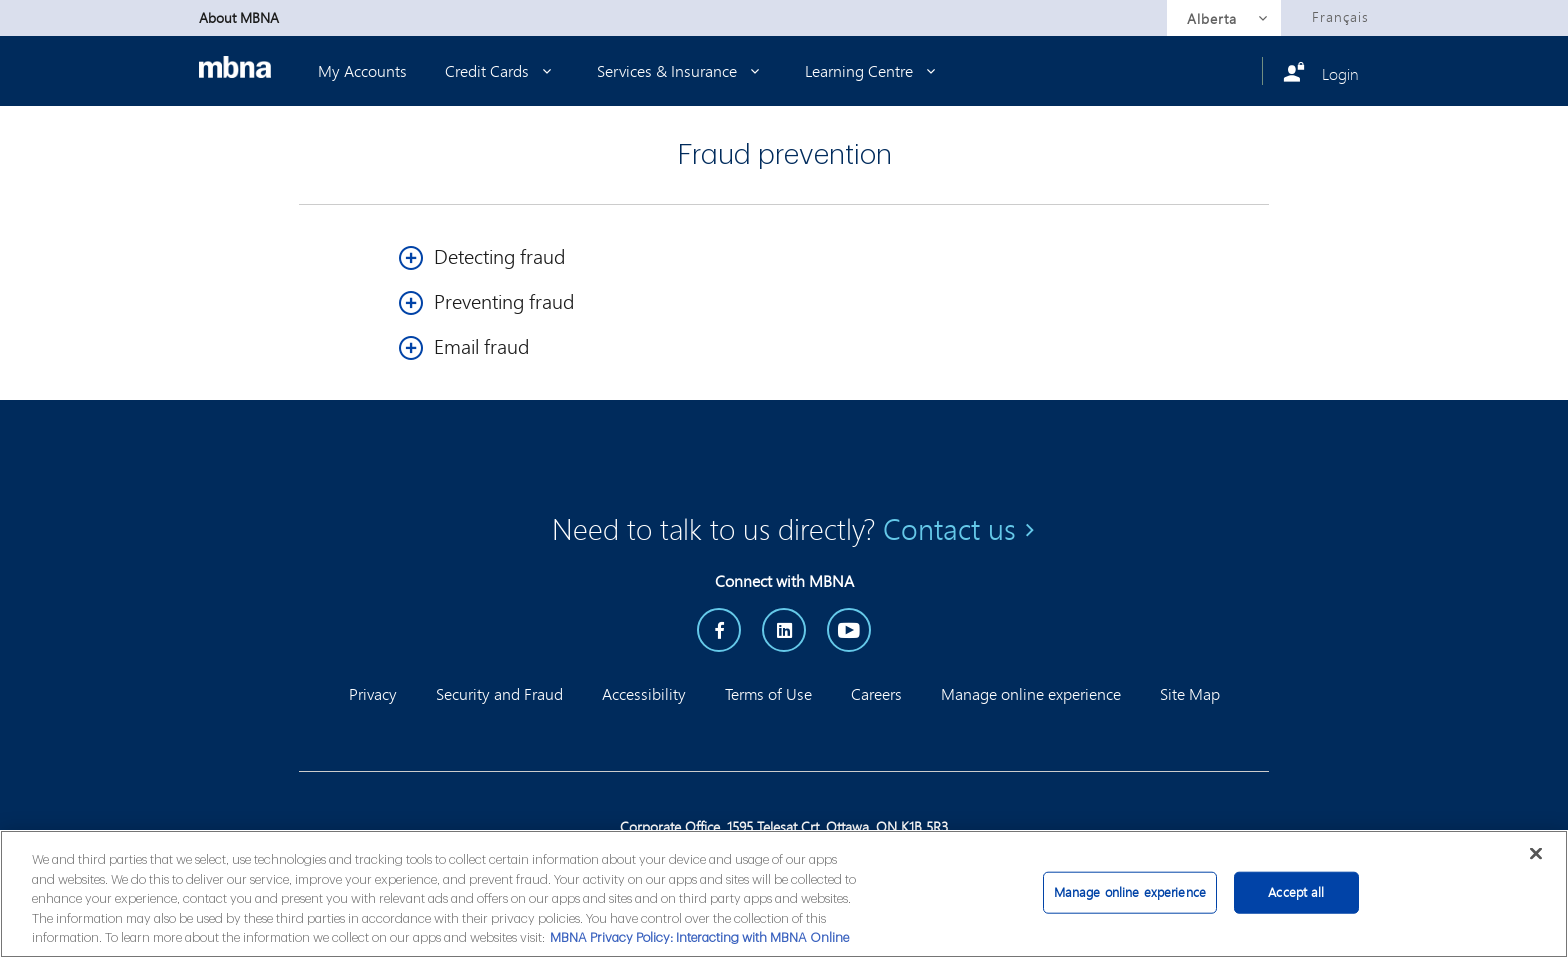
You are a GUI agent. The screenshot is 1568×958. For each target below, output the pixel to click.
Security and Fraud (499, 693)
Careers (876, 693)
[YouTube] (849, 630)
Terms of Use (768, 693)
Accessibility (644, 693)
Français (1340, 16)
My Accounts (362, 70)
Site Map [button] (1190, 693)
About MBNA (239, 17)
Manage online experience (1031, 693)
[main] (784, 894)
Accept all (1296, 892)
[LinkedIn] (784, 630)
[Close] (1536, 853)
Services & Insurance (682, 70)
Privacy (373, 693)
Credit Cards (502, 70)
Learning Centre (874, 70)
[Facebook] (719, 630)
